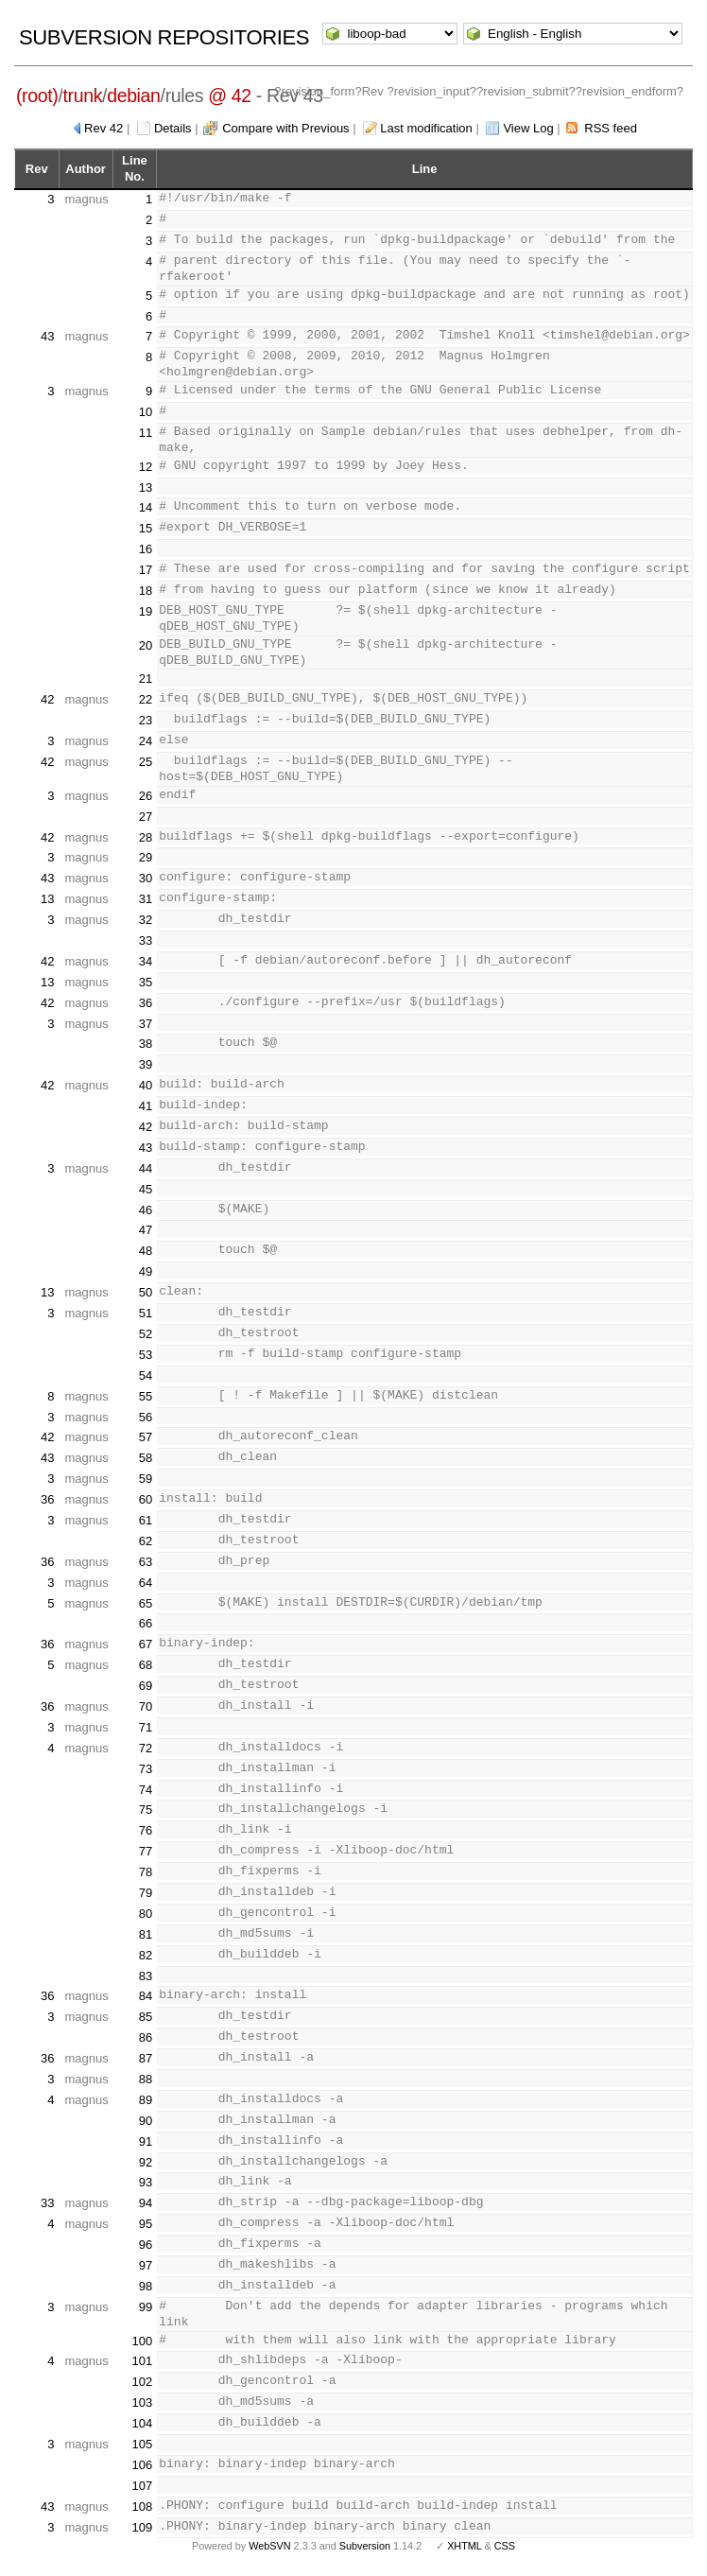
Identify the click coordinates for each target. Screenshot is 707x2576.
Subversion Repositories (164, 37)
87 (145, 2058)
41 (145, 1106)
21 (145, 678)
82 (145, 1955)
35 (145, 982)
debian (133, 95)
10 (145, 412)
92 (145, 2162)
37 (145, 1024)
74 (145, 1790)
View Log (528, 128)
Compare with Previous (285, 128)
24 (145, 741)
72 (145, 1748)
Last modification (426, 128)
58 (145, 1458)
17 (145, 570)
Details (173, 128)
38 (145, 1043)
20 (145, 645)
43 (47, 336)
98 (145, 2286)
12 (145, 467)
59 (145, 1478)
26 (145, 796)
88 (145, 2079)
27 (145, 816)
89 (145, 2100)
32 (145, 920)
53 (145, 1355)
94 (145, 2203)
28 (145, 837)
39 (145, 1064)
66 (145, 1623)
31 (145, 899)
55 (145, 1396)
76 (145, 1830)
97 (145, 2265)
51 (145, 1313)
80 (145, 1913)
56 (145, 1417)
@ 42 (229, 95)
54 (145, 1375)
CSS (504, 2545)
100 (142, 2341)
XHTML (464, 2545)
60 (145, 1499)
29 (145, 857)
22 (145, 699)
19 (145, 611)
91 (145, 2141)
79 (145, 1893)
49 (145, 1271)
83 (145, 1976)
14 (145, 507)
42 (47, 699)
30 (145, 878)
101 (142, 2361)
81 (145, 1934)
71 (145, 1727)
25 (145, 762)
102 (142, 2382)
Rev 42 (103, 128)
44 (145, 1168)
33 (145, 940)
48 (145, 1251)
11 (145, 433)
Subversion (364, 2545)
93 (145, 2182)
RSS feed (610, 128)
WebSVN (269, 2545)
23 (145, 720)
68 (145, 1665)
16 (145, 549)
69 (145, 1686)
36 (145, 1003)
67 (145, 1644)
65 (145, 1603)
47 (145, 1230)
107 (142, 2486)
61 (145, 1520)
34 (145, 961)
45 (145, 1189)
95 (145, 2224)
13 (145, 487)
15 (145, 528)
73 (145, 1769)
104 (142, 2423)
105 (142, 2444)
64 (145, 1582)
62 (145, 1541)
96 (145, 2244)
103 (142, 2402)
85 (145, 2017)
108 (142, 2506)
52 (145, 1334)
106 (142, 2465)
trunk (82, 95)
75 (145, 1809)
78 (145, 1872)
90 (145, 2121)
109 (142, 2527)
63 (145, 1562)
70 (145, 1706)
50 (145, 1292)
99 (145, 2307)
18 (145, 590)
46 (145, 1210)
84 (145, 1996)
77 (145, 1851)
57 (145, 1437)
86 (145, 2037)
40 (145, 1085)
